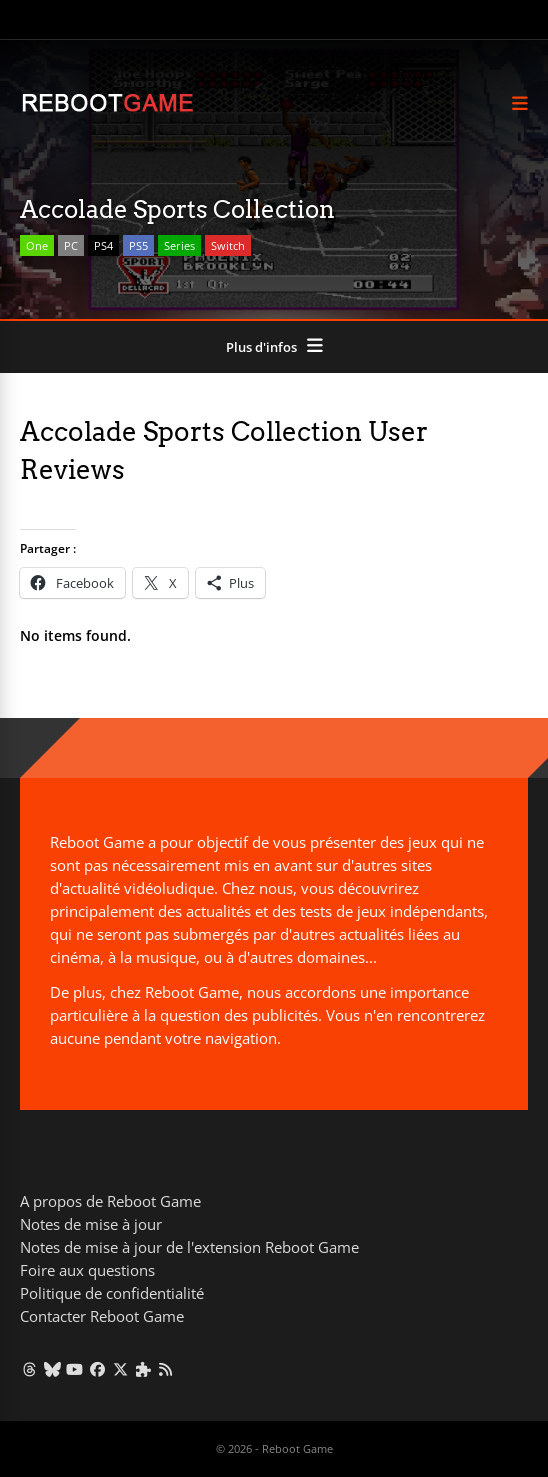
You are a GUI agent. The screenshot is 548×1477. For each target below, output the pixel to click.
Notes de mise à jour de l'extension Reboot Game (189, 1247)
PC (71, 245)
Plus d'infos (261, 347)
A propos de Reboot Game (110, 1201)
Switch (228, 245)
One (37, 245)
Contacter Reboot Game (102, 1316)
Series (179, 245)
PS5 (138, 245)
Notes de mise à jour (91, 1224)
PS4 (103, 245)
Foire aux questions (87, 1270)
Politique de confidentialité (112, 1293)
